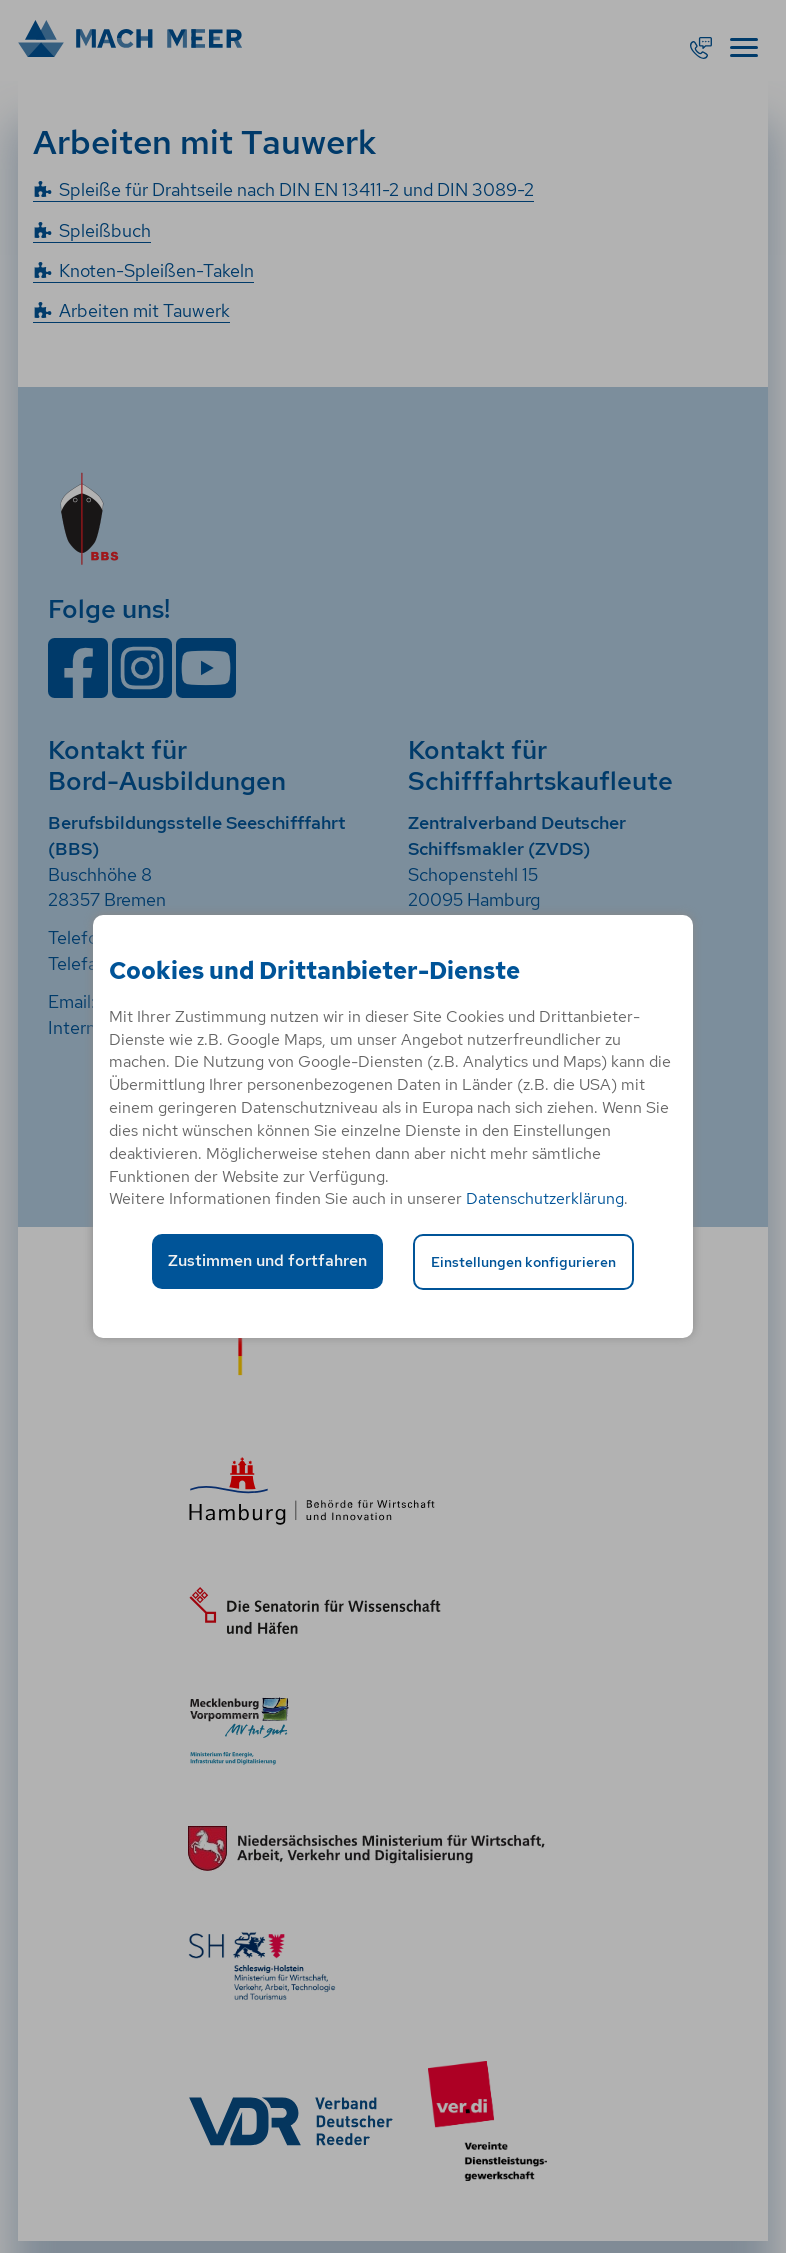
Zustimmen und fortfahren (267, 1260)
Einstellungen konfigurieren (523, 1261)
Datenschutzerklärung (545, 1198)
